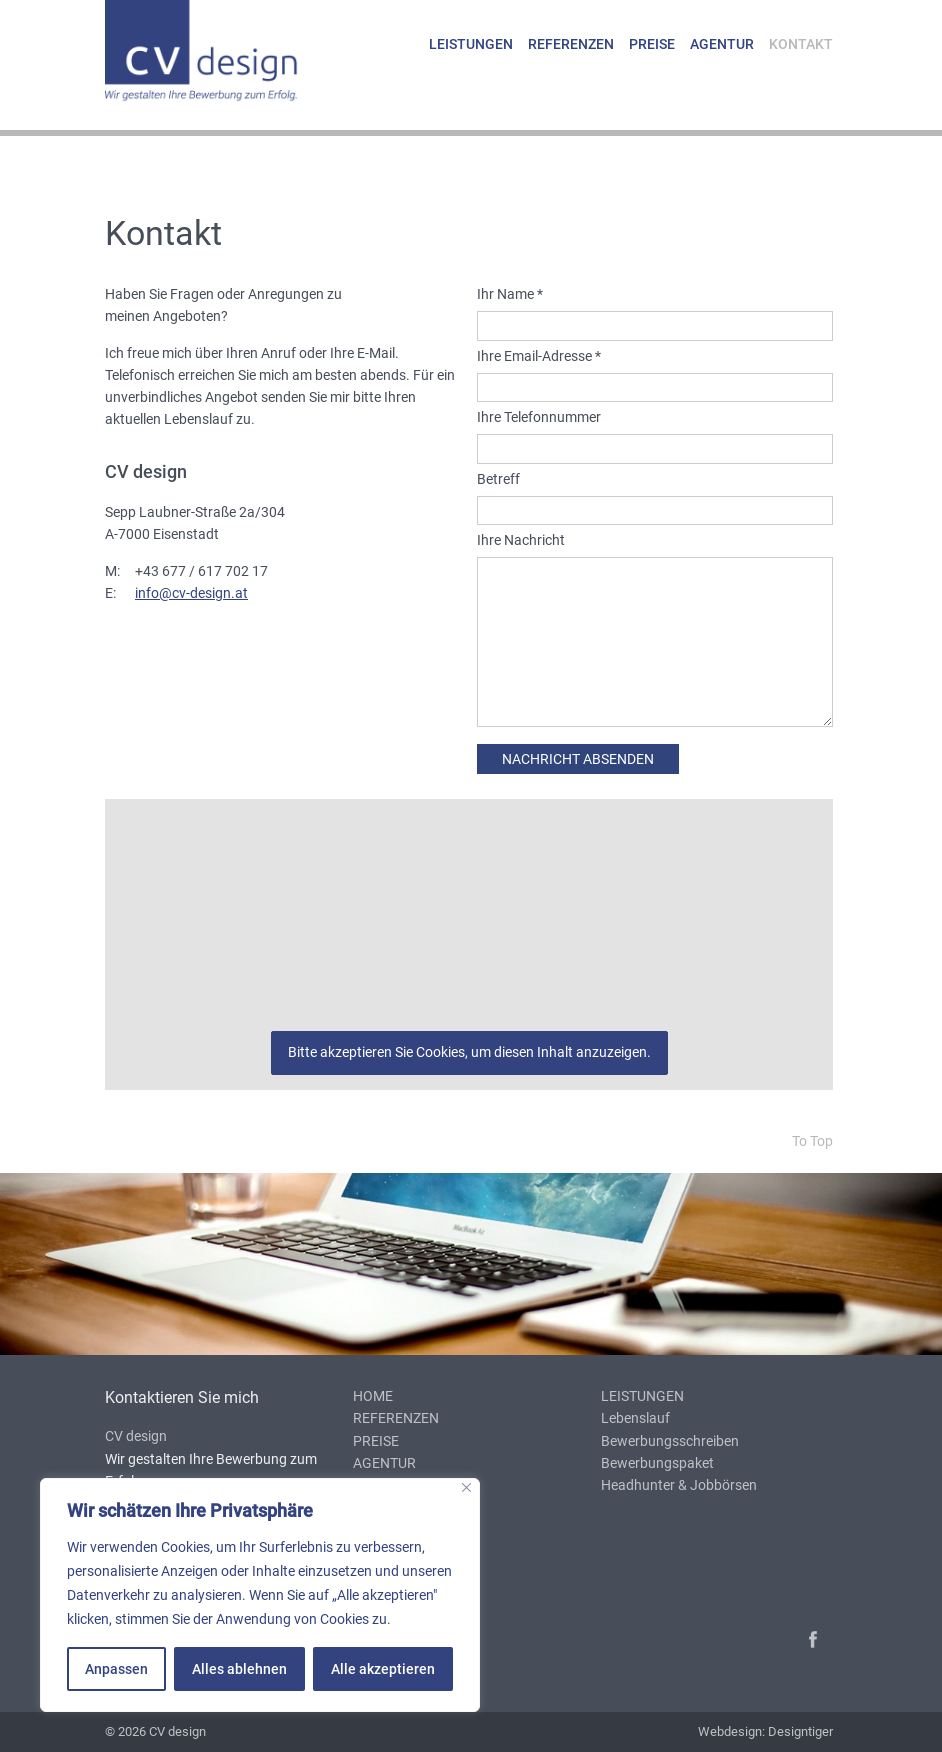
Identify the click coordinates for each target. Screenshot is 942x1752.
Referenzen (571, 44)
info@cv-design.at (191, 593)
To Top (812, 1141)
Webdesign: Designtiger (765, 1731)
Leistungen (471, 44)
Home (373, 1396)
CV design (136, 1436)
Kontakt (801, 44)
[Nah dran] (466, 1487)
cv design (221, 55)
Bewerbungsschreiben (670, 1441)
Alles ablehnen (239, 1669)
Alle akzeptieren (383, 1669)
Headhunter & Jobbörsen (679, 1485)
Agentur (722, 44)
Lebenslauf (635, 1418)
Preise (652, 44)
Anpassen (116, 1669)
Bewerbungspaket (657, 1463)
